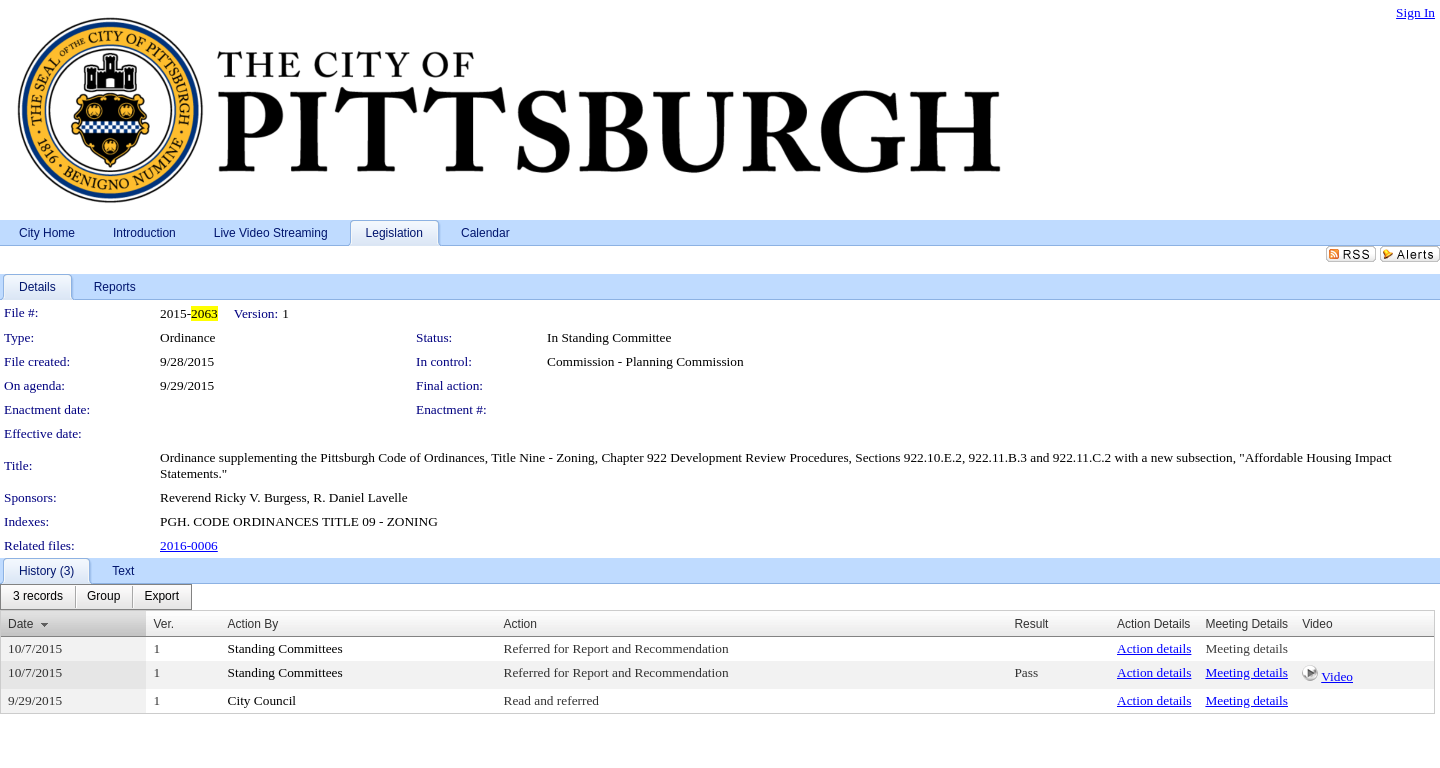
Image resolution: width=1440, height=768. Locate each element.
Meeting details (1246, 648)
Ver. (163, 624)
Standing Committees (285, 648)
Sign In (1415, 12)
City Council (262, 700)
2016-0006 (189, 545)
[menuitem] (38, 597)
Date (20, 624)
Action (520, 624)
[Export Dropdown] (161, 597)
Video (1337, 676)
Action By (253, 624)
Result (1031, 624)
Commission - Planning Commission (645, 361)
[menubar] (96, 597)
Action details (1154, 648)
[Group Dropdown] (103, 597)
